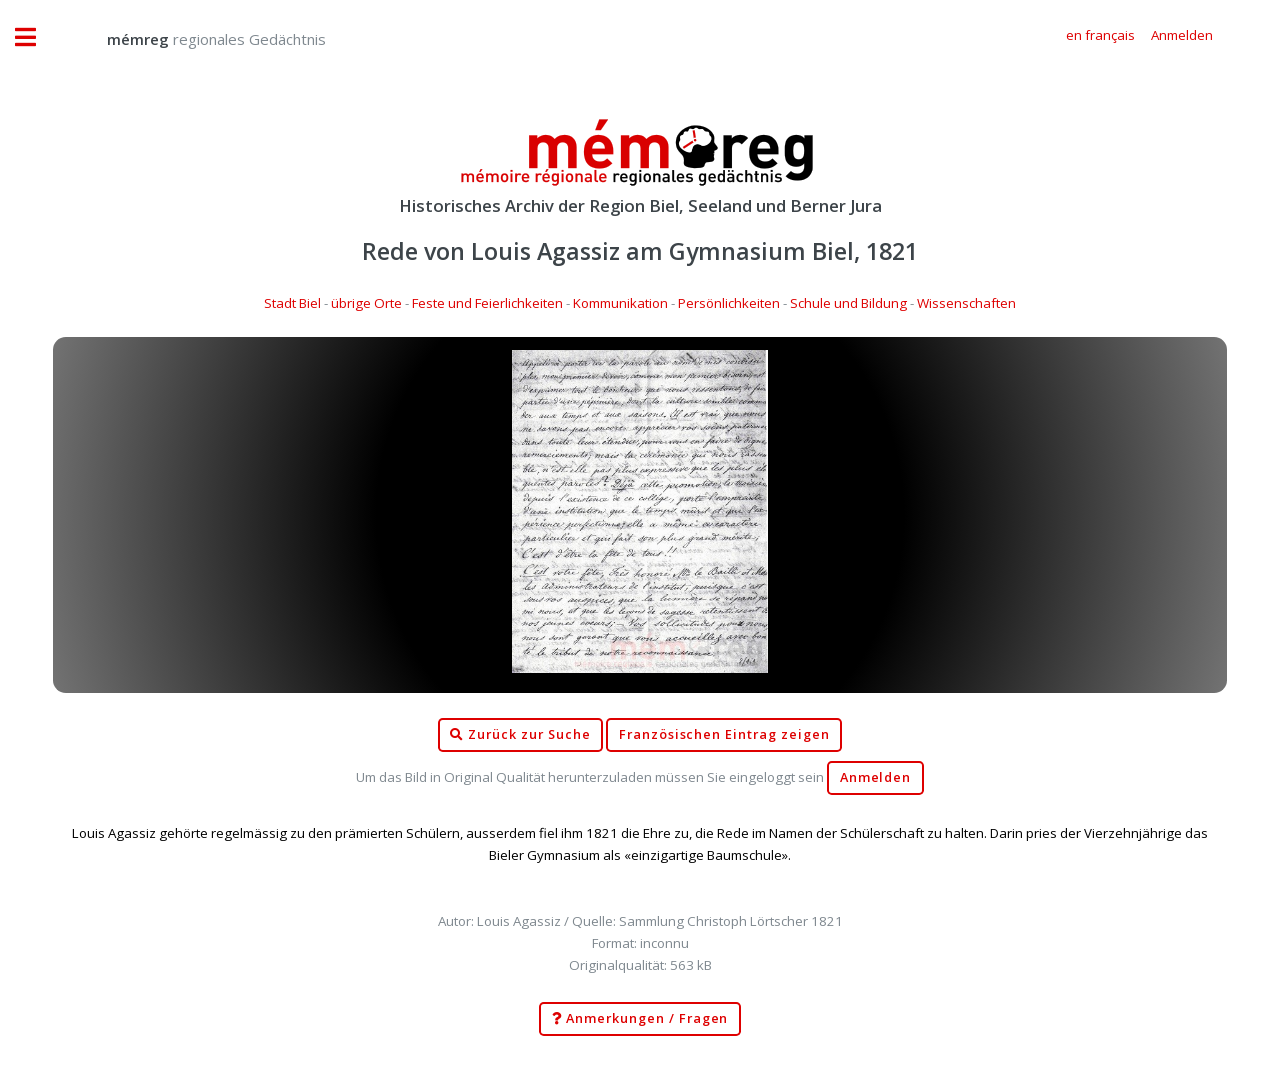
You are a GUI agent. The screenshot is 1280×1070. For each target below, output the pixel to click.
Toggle (36, 37)
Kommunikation (620, 303)
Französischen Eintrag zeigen (724, 734)
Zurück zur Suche (520, 735)
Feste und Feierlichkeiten (487, 303)
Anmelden (876, 777)
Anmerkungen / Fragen (640, 1019)
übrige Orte (366, 303)
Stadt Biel (292, 303)
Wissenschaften (966, 303)
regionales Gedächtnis (196, 39)
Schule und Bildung (848, 303)
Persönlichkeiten (729, 303)
